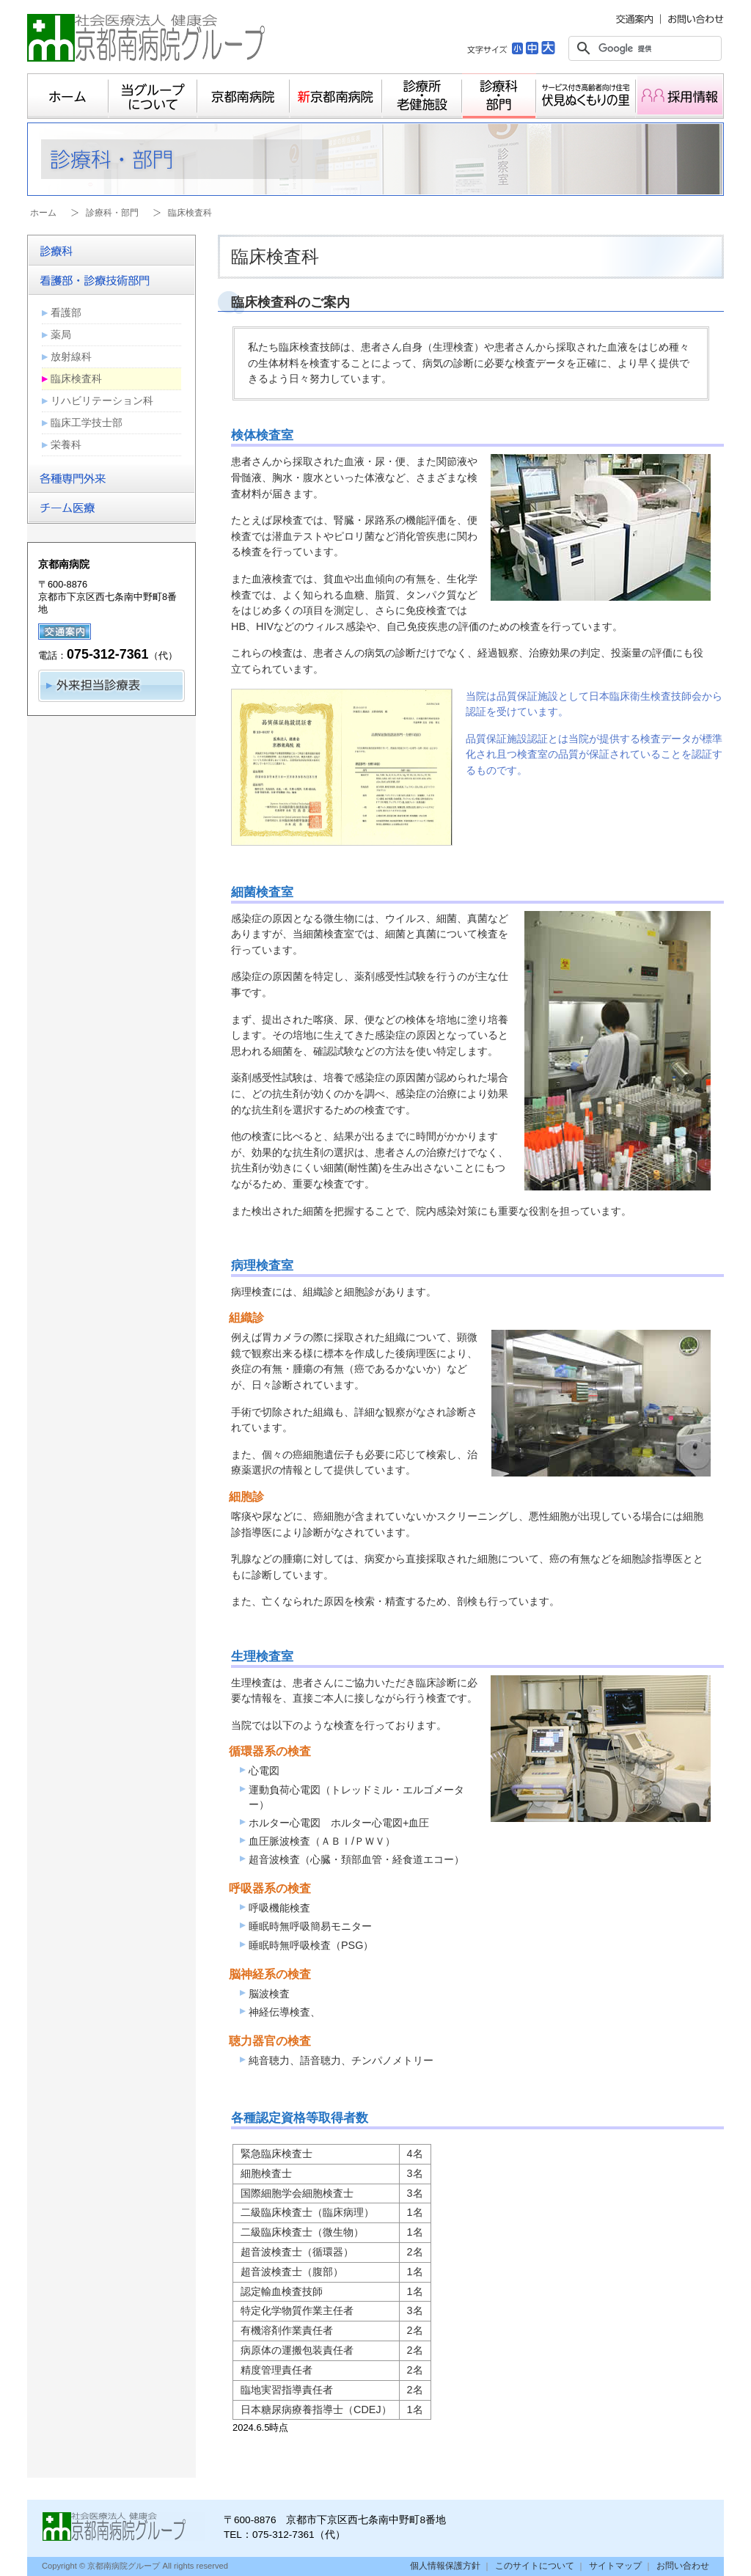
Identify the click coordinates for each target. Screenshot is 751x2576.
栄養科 (66, 444)
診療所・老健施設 (422, 96)
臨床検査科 (76, 378)
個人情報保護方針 (445, 2566)
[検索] (642, 48)
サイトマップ (615, 2566)
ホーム (68, 96)
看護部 (66, 312)
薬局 (61, 334)
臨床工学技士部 (86, 422)
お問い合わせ (682, 2566)
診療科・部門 (499, 96)
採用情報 (680, 96)
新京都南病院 (336, 96)
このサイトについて (534, 2566)
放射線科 (71, 356)
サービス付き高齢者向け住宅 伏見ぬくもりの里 (586, 96)
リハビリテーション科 (102, 400)
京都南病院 (243, 96)
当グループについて (153, 96)
